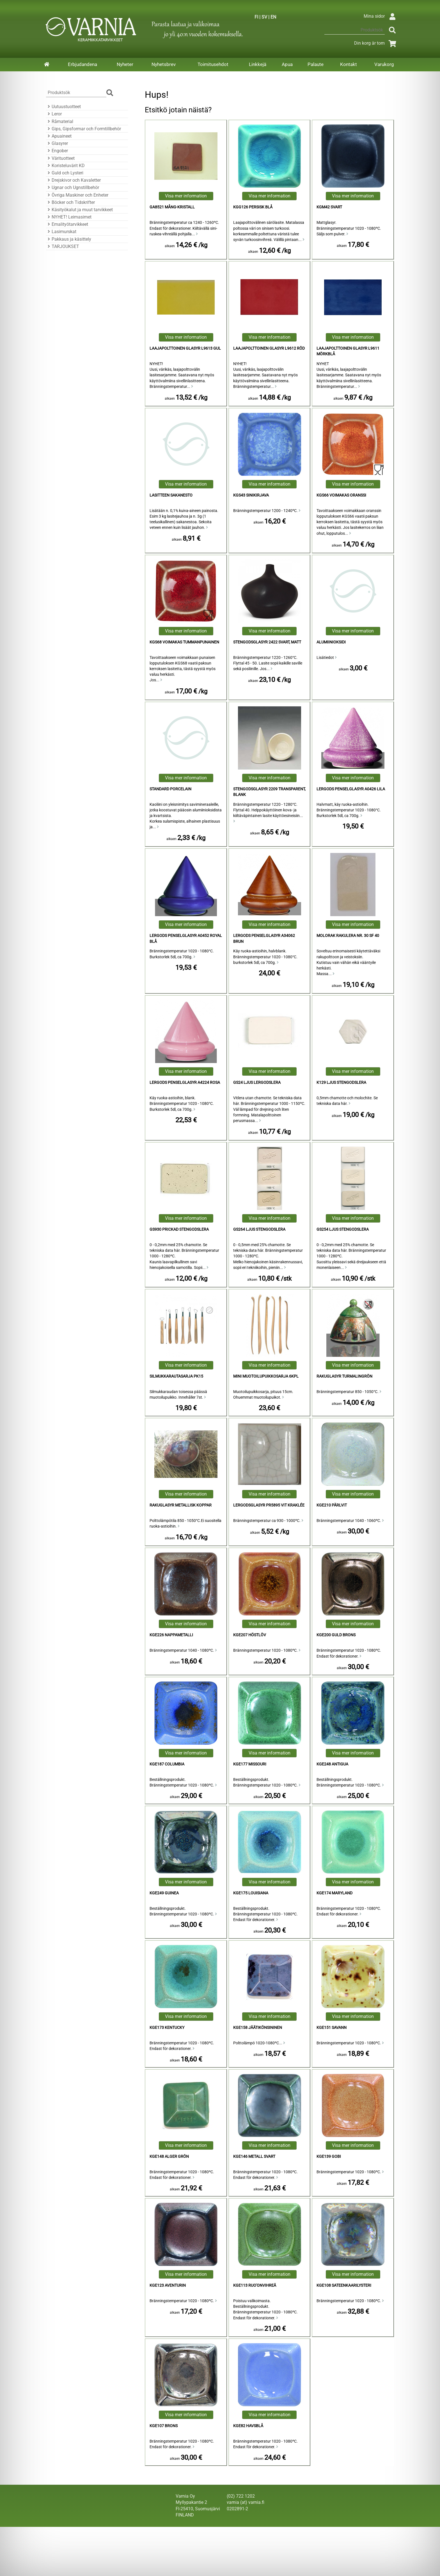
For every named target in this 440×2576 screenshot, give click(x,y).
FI (256, 17)
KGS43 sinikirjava (251, 495)
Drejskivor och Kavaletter (73, 180)
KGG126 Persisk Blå (252, 207)
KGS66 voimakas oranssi (341, 495)
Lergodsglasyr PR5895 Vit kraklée (268, 1505)
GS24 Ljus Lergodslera (257, 1082)
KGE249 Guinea (164, 1893)
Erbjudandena (82, 64)
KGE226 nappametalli (171, 1635)
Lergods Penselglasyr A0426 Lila (351, 789)
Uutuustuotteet (63, 106)
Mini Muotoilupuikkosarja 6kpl (266, 1376)
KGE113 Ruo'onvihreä (254, 2285)
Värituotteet (60, 158)
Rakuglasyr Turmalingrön (344, 1376)
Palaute (316, 64)
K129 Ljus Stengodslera (341, 1082)
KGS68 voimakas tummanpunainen (184, 642)
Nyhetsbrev (164, 64)
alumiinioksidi (331, 642)
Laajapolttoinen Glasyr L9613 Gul (185, 348)
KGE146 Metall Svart (254, 2156)
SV (264, 17)
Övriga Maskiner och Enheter (77, 195)
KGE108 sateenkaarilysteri (344, 2285)
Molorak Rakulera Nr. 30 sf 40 (348, 935)
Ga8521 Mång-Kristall (172, 207)
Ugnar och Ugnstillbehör (72, 187)
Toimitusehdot (213, 64)
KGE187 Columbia (167, 1764)
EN (273, 17)
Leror (54, 114)
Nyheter (125, 64)
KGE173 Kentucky (167, 2027)
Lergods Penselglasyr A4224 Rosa (185, 1082)
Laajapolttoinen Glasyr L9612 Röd (269, 348)
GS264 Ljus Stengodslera (259, 1229)
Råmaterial (59, 121)
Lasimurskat (61, 231)
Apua (287, 64)
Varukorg (384, 64)
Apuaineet (59, 136)
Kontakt (348, 64)
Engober (57, 150)
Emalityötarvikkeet (67, 224)
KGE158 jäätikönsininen (257, 2027)
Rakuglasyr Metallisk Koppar (181, 1505)
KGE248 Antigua (332, 1764)
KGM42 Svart (329, 207)
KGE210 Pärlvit (332, 1505)
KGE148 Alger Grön (169, 2156)
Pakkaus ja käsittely (68, 239)
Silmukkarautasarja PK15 (176, 1376)
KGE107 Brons (164, 2425)
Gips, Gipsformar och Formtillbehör (83, 128)
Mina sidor (381, 16)
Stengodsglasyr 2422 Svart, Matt (267, 642)
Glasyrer (57, 143)
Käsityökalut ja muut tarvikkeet (79, 209)
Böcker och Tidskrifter (70, 202)
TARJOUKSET (62, 246)
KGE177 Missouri (249, 1764)
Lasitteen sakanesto (171, 495)
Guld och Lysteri (64, 173)
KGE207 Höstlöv (249, 1635)
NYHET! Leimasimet (68, 217)
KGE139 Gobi (329, 2156)
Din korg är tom (376, 43)
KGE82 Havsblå (248, 2425)
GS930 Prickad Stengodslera (179, 1229)
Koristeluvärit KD (65, 165)
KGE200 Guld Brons (336, 1635)
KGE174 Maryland (334, 1893)
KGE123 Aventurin (168, 2285)
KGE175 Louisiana (250, 1893)
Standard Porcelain (170, 789)
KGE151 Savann (332, 2027)
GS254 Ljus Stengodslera (343, 1229)
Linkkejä (257, 64)
